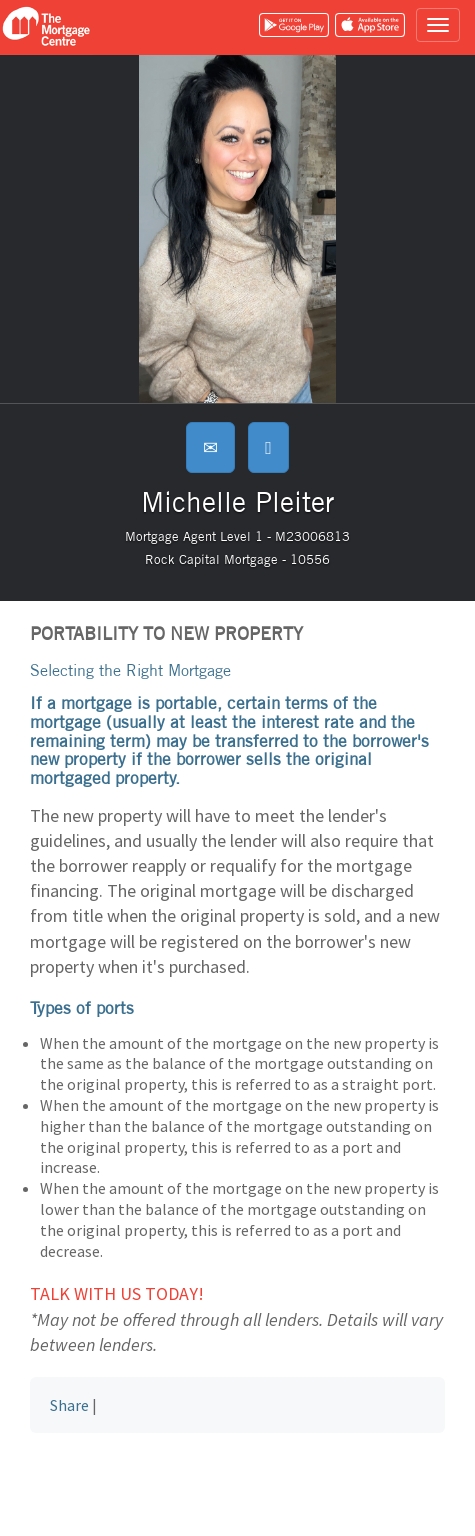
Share (69, 1405)
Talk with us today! (117, 1293)
